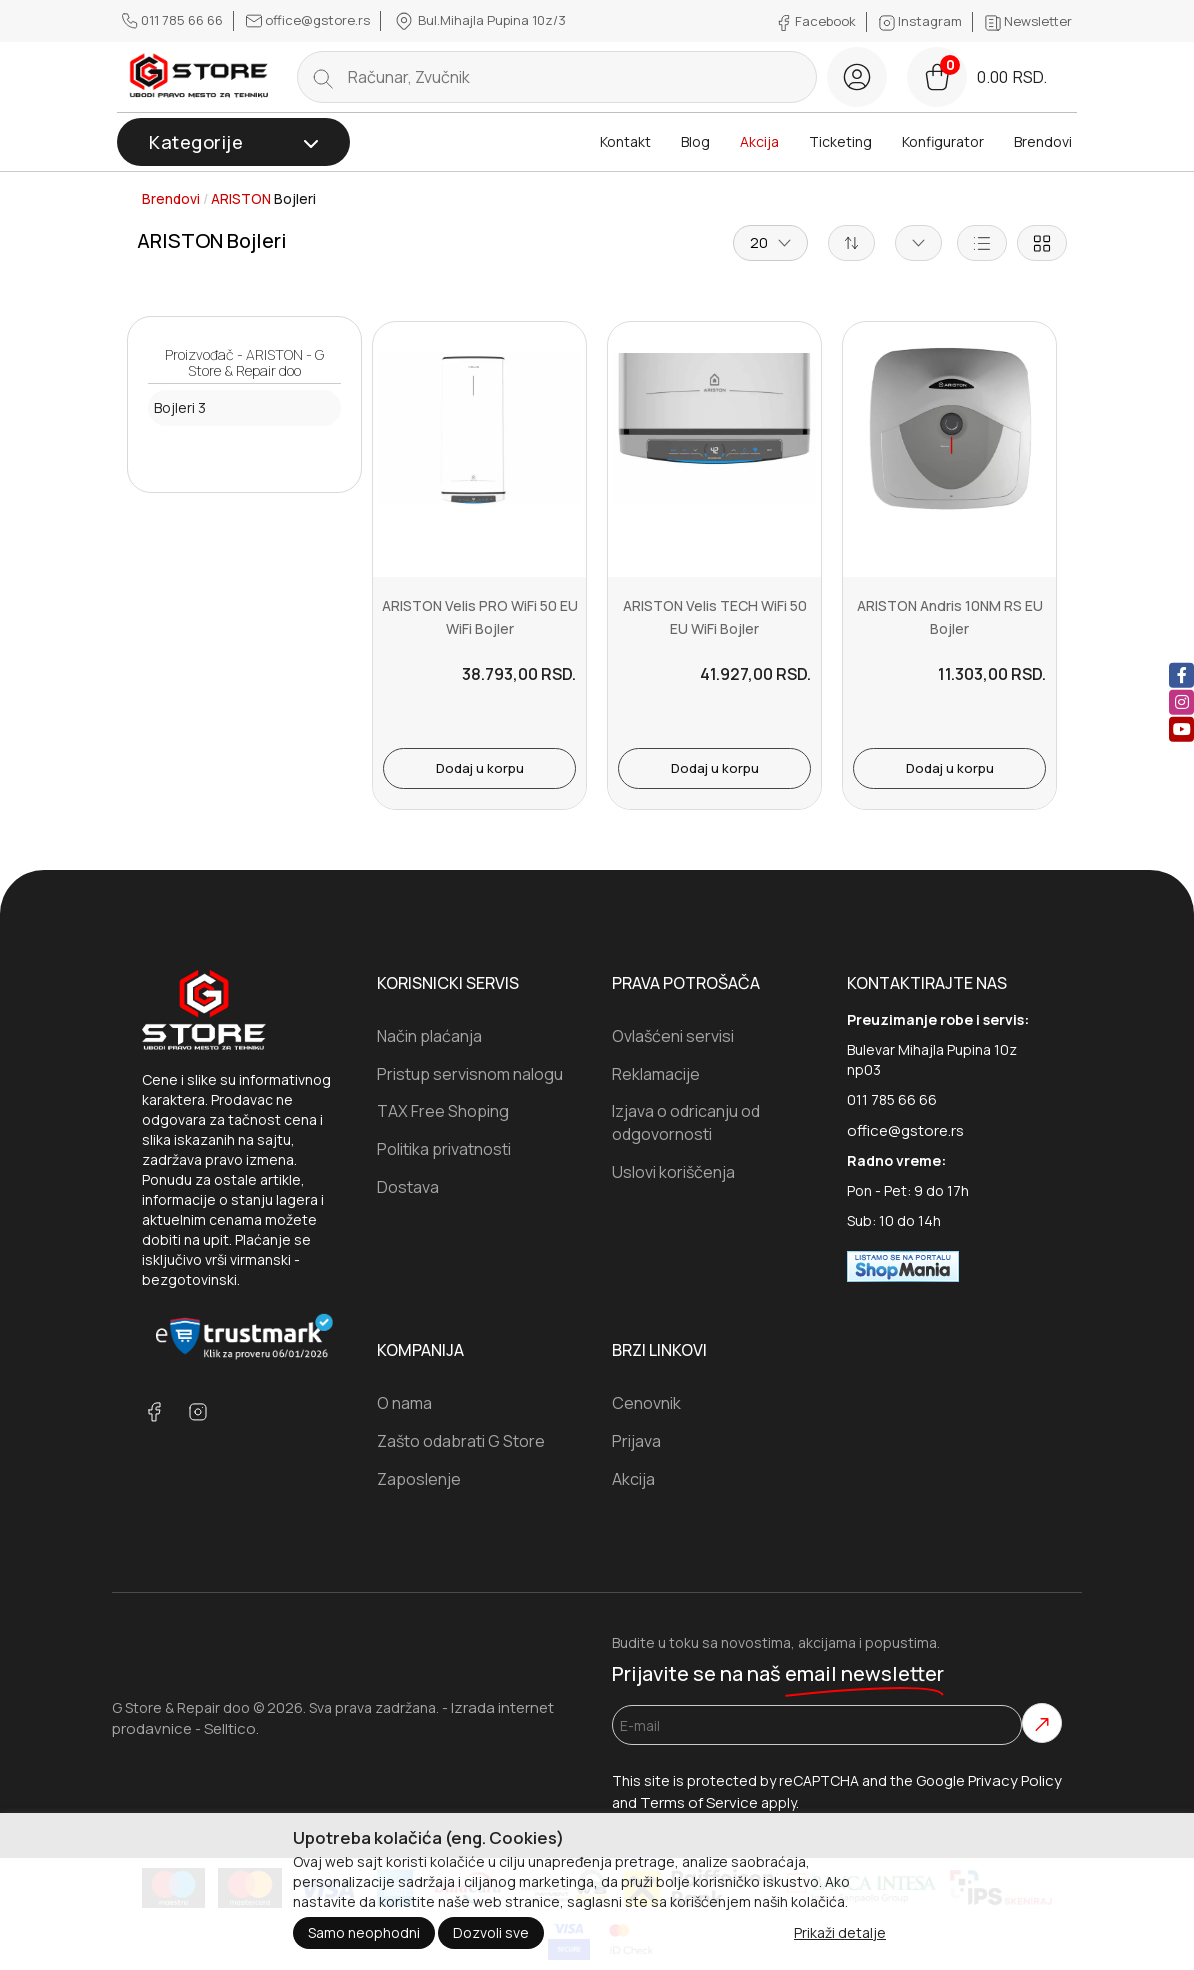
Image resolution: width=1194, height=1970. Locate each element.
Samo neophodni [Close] (364, 1932)
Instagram (922, 21)
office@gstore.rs (309, 20)
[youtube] (1181, 728)
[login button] (857, 77)
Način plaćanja (429, 1036)
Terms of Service (699, 1802)
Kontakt (625, 141)
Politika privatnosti (444, 1149)
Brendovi (1043, 141)
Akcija (759, 141)
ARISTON (241, 199)
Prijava (636, 1441)
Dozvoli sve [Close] (491, 1932)
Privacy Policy (1015, 1780)
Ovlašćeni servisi (673, 1036)
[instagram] (1181, 701)
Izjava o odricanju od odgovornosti (686, 1122)
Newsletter (1028, 21)
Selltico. (231, 1728)
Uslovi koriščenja (673, 1172)
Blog (695, 141)
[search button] (323, 77)
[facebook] (1181, 674)
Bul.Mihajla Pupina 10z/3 (479, 21)
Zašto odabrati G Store (461, 1441)
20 (770, 242)
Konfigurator (943, 141)
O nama (404, 1403)
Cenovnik (646, 1403)
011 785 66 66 (174, 20)
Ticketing (840, 141)
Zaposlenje (419, 1479)
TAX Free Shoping (443, 1111)
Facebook (817, 21)
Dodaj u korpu (480, 768)
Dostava (408, 1187)
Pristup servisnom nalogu (470, 1074)
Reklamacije (656, 1074)
